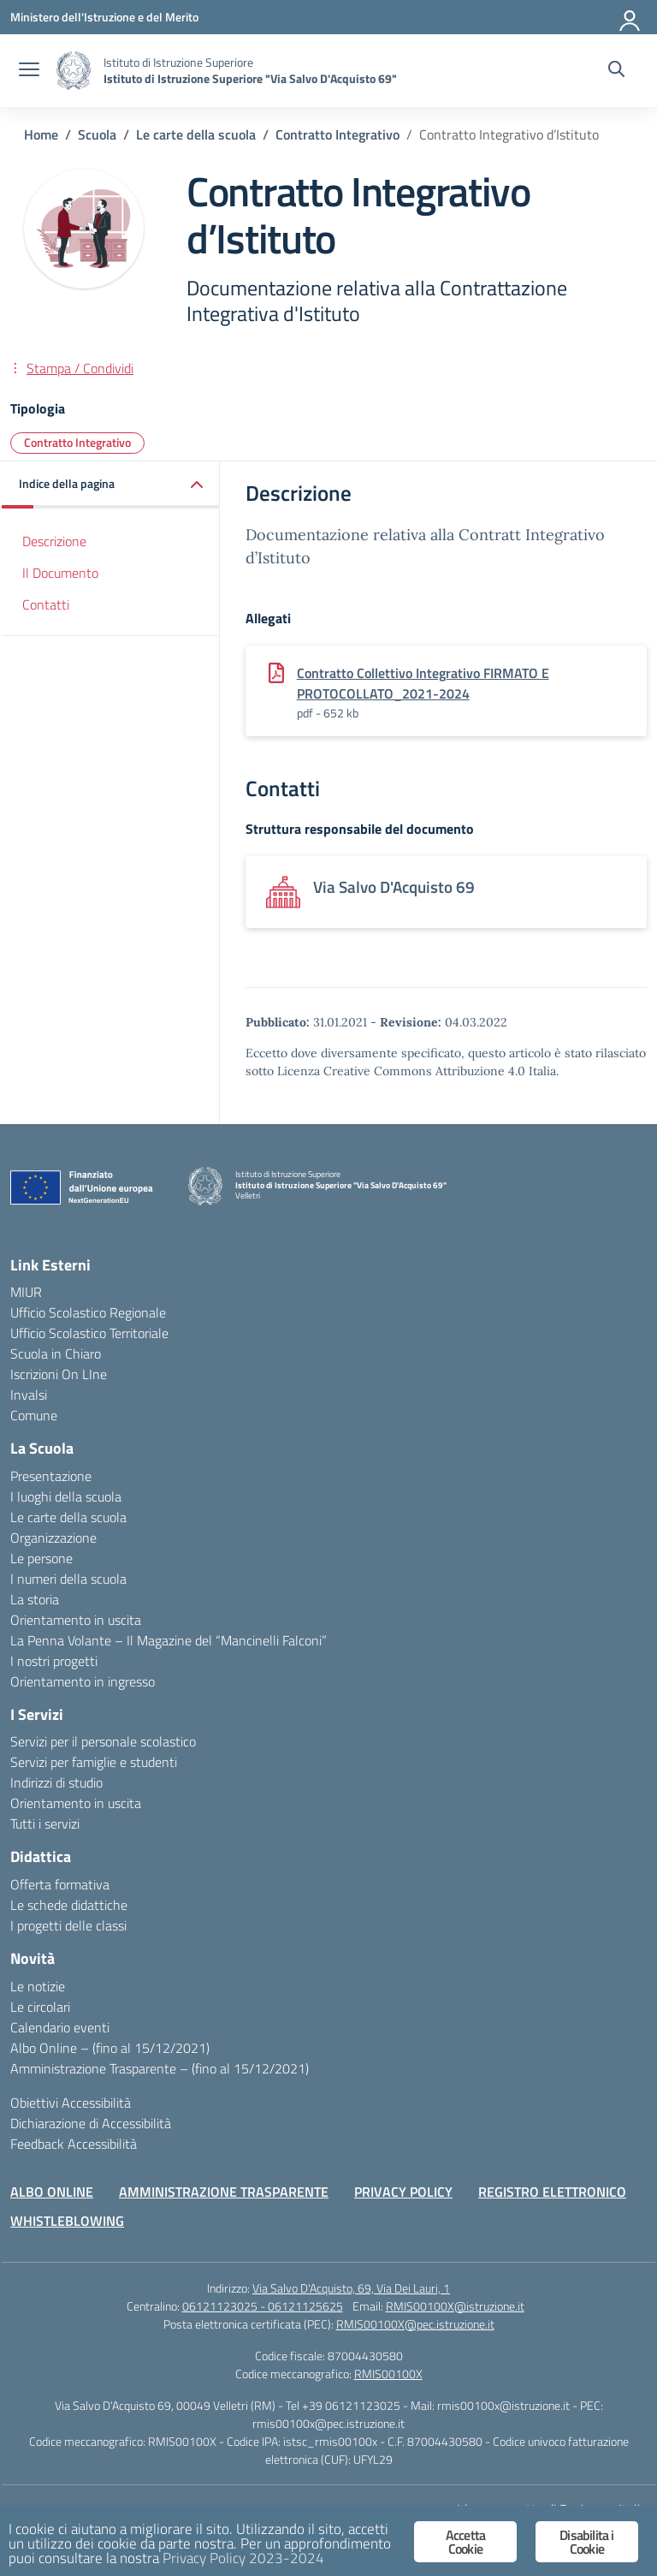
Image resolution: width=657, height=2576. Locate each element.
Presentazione (51, 1476)
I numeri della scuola (68, 1578)
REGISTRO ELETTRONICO (552, 2191)
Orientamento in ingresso (82, 1681)
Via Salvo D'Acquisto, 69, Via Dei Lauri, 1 (351, 2288)
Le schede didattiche (68, 1905)
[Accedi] (630, 17)
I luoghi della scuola (65, 1496)
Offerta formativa (60, 1884)
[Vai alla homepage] (73, 70)
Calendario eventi (60, 2027)
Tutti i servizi (45, 1823)
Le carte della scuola (68, 1517)
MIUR (26, 1292)
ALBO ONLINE (51, 2191)
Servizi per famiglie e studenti (93, 1762)
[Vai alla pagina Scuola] (97, 134)
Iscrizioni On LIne (58, 1374)
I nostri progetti (54, 1661)
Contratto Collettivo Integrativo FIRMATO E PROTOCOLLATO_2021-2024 (423, 683)
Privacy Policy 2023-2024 (243, 2558)
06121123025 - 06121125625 (262, 2306)
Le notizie (37, 1986)
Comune (33, 1415)
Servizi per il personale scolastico (103, 1741)
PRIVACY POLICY (403, 2191)
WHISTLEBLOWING (67, 2220)
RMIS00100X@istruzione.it (455, 2306)
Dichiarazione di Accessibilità (90, 2123)
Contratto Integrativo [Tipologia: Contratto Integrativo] (77, 442)
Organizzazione (53, 1537)
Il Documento (60, 572)
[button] (111, 485)
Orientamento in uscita (75, 1619)
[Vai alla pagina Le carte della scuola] (196, 134)
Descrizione (54, 541)
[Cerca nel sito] (616, 71)
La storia (34, 1599)
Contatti (45, 604)
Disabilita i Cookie (586, 2542)
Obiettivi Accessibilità (70, 2102)
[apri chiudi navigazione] (29, 71)
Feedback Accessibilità (73, 2143)
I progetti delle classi (68, 1925)
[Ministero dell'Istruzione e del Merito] (104, 17)
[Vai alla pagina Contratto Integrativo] (337, 134)
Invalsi (28, 1394)
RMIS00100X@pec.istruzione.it (415, 2324)
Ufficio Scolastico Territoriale (89, 1333)
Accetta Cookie (465, 2542)
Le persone (41, 1558)
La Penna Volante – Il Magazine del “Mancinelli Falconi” (168, 1640)
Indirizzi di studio (56, 1782)
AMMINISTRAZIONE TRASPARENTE (223, 2191)
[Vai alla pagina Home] (41, 134)
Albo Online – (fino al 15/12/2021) (110, 2048)
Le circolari (40, 2006)
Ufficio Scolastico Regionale (88, 1312)
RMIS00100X (388, 2374)
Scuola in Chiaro (55, 1353)
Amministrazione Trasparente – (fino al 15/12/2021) (159, 2068)
